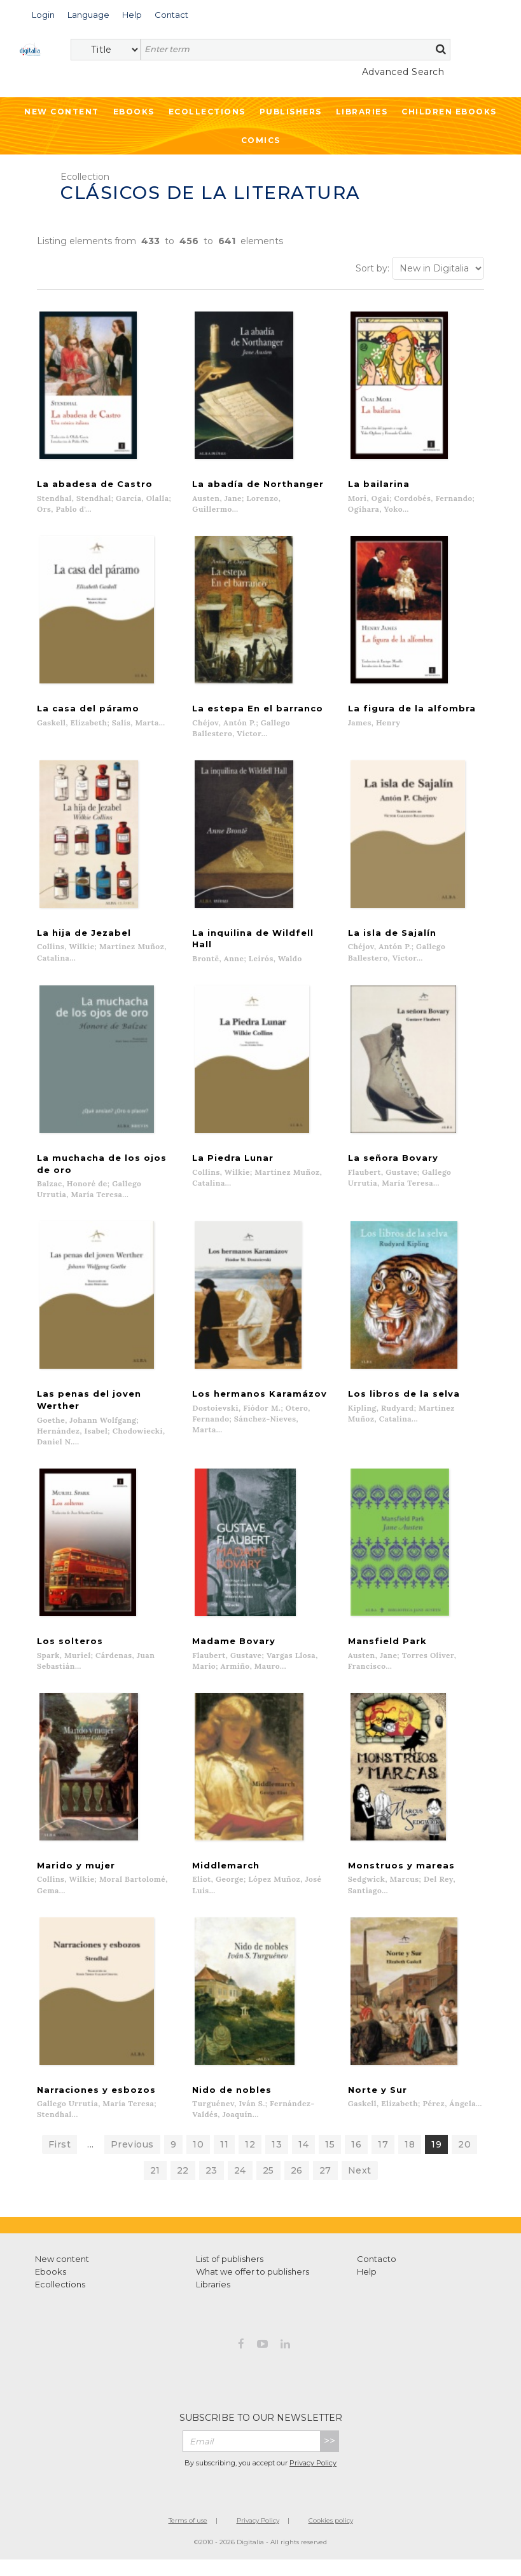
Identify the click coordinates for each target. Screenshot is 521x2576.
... (90, 2160)
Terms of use (188, 2536)
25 (268, 2186)
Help (367, 2287)
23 (211, 2186)
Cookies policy (331, 2536)
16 (356, 2160)
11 (224, 2160)
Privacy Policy (313, 2479)
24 (240, 2186)
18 (410, 2160)
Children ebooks (449, 111)
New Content (61, 111)
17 (383, 2160)
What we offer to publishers (252, 2287)
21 (155, 2186)
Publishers (291, 111)
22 (183, 2186)
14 (303, 2160)
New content (62, 2275)
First (59, 2160)
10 (198, 2160)
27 (325, 2186)
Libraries (362, 111)
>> (329, 2457)
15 (330, 2160)
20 (464, 2160)
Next (360, 2186)
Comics (261, 140)
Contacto (376, 2275)
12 (250, 2160)
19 (436, 2160)
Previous (132, 2160)
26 (297, 2186)
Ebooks (134, 111)
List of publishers (229, 2275)
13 (277, 2160)
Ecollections (207, 111)
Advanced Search (403, 72)
